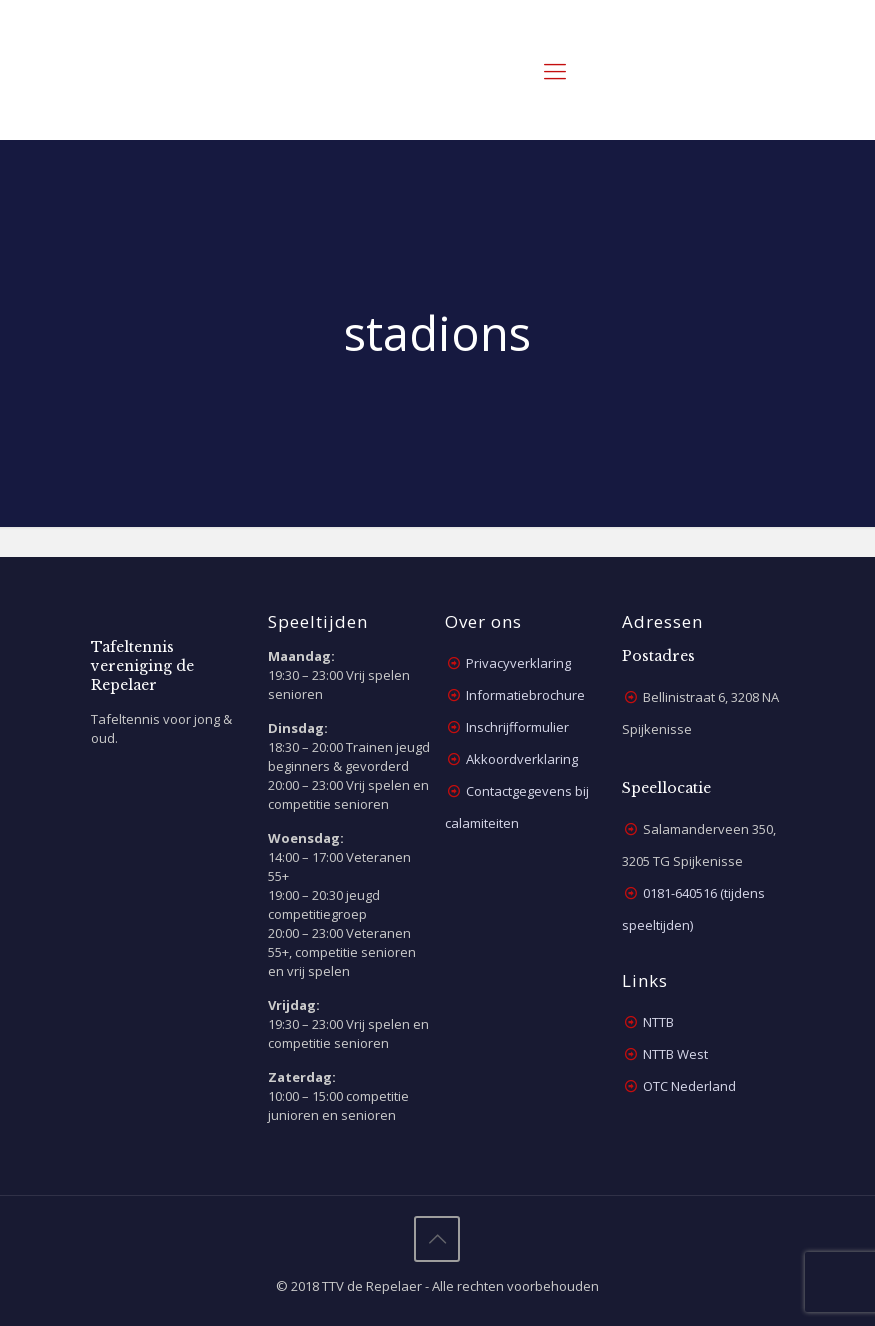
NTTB (658, 1022)
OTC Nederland (689, 1086)
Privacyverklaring (518, 663)
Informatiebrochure (525, 695)
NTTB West (675, 1054)
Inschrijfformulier (517, 727)
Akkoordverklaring (522, 759)
